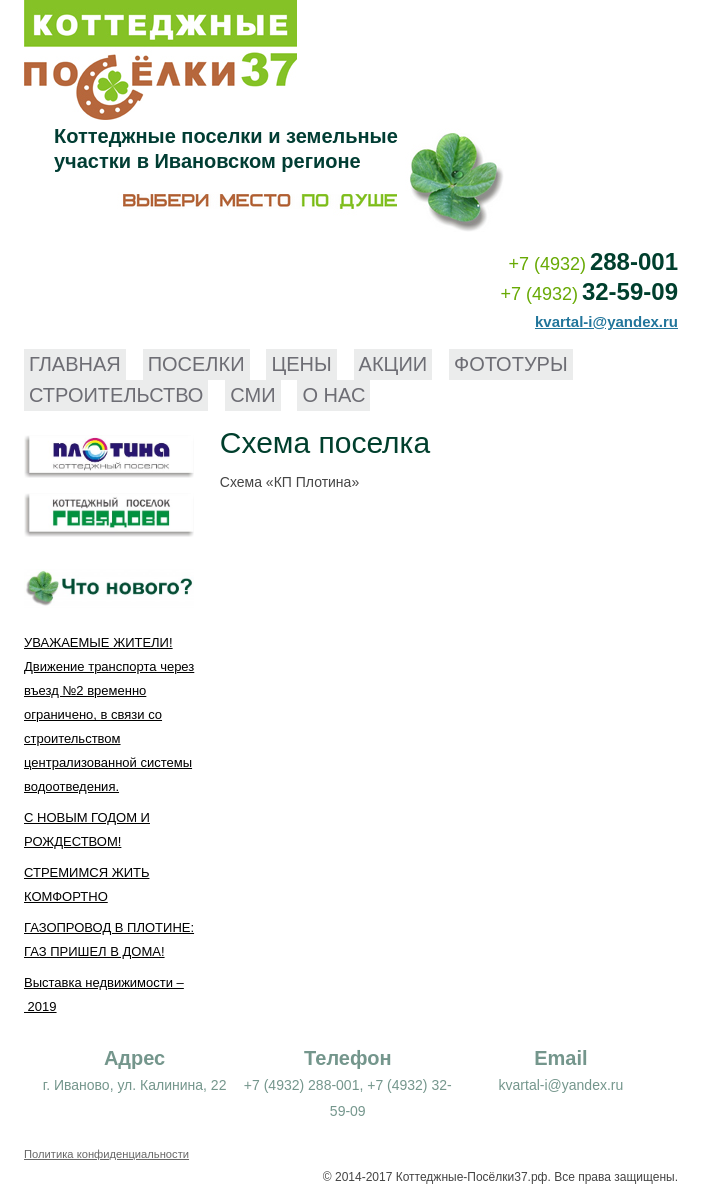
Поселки (196, 364)
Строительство (116, 395)
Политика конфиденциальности (106, 1154)
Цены (301, 364)
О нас (333, 395)
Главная (75, 364)
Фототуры (511, 364)
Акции (393, 364)
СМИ (252, 395)
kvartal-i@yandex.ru (606, 321)
